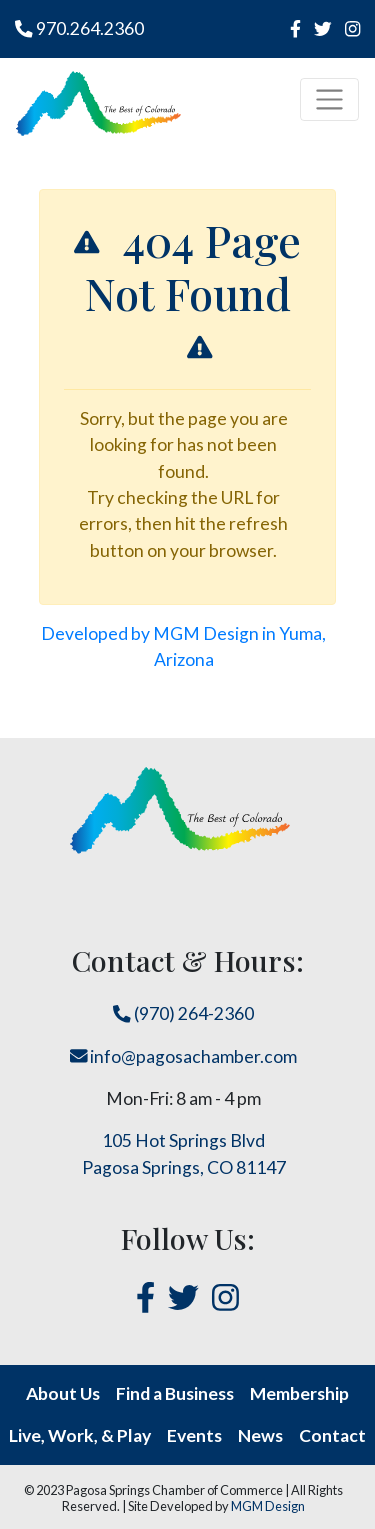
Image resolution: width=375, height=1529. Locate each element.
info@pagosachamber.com (184, 1056)
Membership (299, 1393)
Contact (332, 1435)
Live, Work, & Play (80, 1435)
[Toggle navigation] (329, 99)
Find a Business (175, 1393)
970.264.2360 (79, 28)
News (260, 1435)
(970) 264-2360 (183, 1013)
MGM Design (268, 1506)
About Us (63, 1393)
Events (194, 1435)
